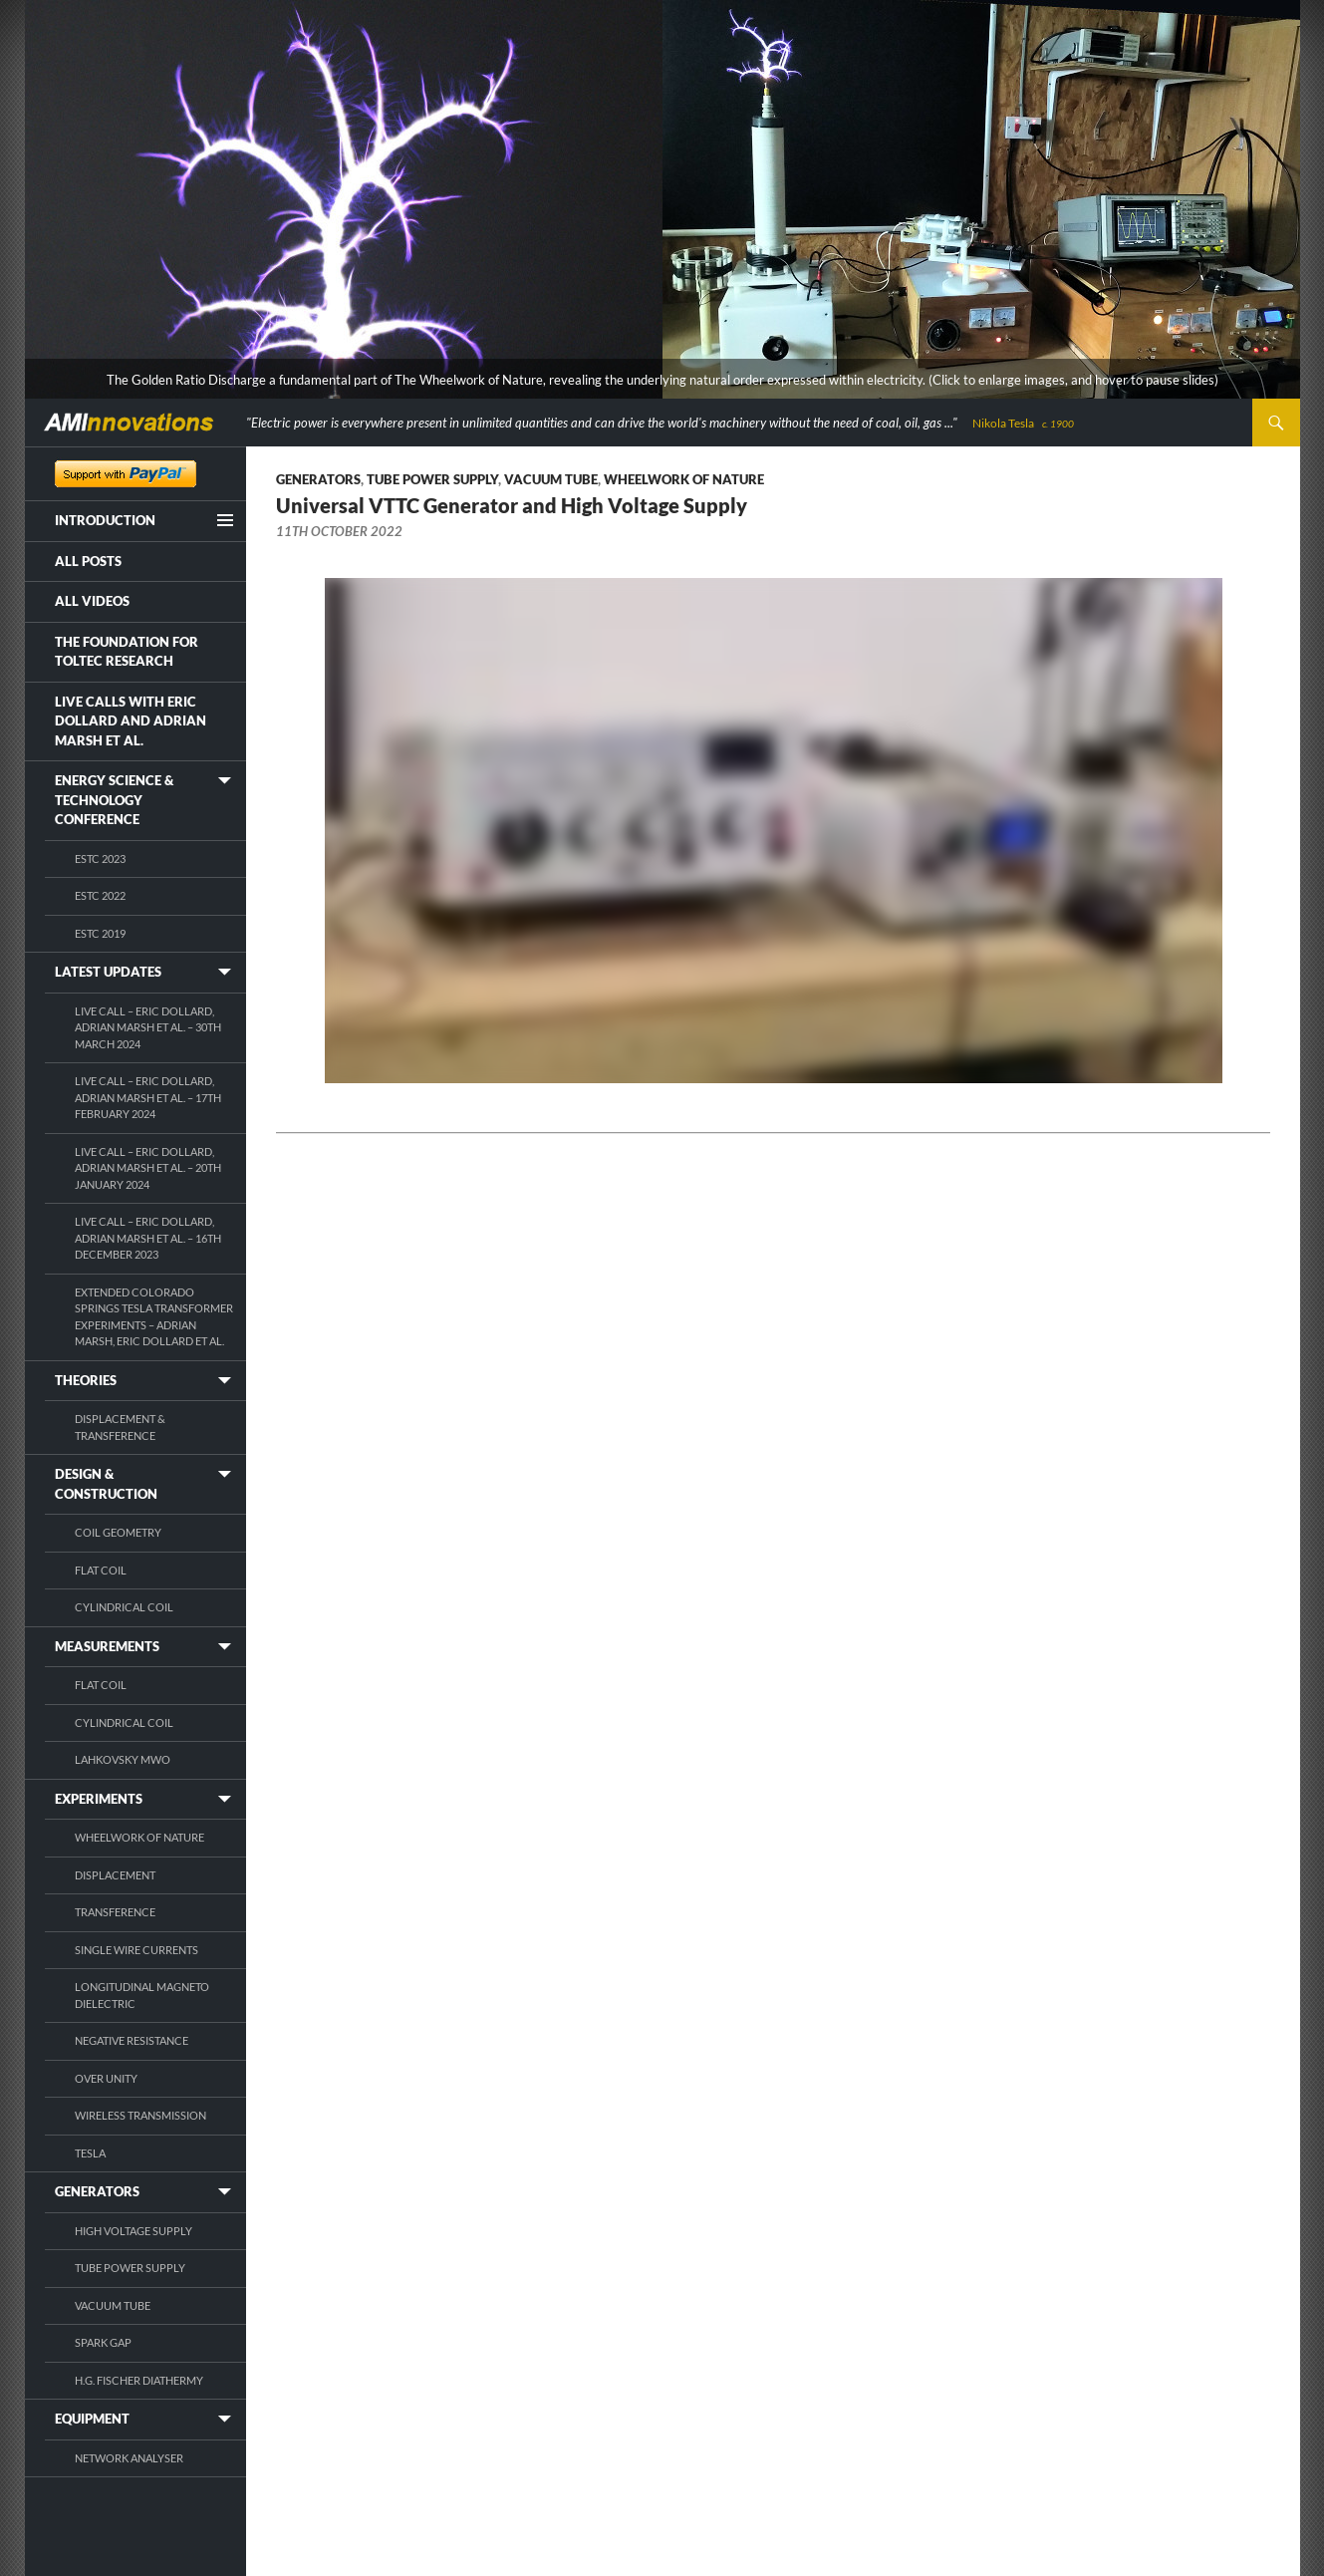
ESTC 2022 (100, 895)
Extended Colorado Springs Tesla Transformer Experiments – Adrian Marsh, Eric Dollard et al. (154, 1317)
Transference (115, 1911)
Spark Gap (103, 2342)
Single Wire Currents (136, 1949)
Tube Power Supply (432, 479)
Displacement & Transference (120, 1427)
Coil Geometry (118, 1532)
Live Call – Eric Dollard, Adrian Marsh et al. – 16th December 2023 (148, 1238)
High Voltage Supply (133, 2230)
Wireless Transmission (140, 2115)
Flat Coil (101, 1570)
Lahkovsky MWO (122, 1759)
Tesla (90, 2153)
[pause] (1284, 382)
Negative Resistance (131, 2040)
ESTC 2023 (100, 858)
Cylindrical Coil (124, 1606)
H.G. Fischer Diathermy (139, 2380)
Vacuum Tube (551, 479)
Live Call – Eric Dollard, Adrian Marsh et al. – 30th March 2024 (148, 1027)
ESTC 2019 (100, 933)
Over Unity (106, 2078)
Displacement (115, 1874)
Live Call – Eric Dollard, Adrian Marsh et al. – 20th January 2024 (148, 1168)
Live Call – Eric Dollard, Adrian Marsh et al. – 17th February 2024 (148, 1097)
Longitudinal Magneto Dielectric (142, 1995)
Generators (318, 479)
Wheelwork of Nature (684, 479)
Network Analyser (129, 2457)
